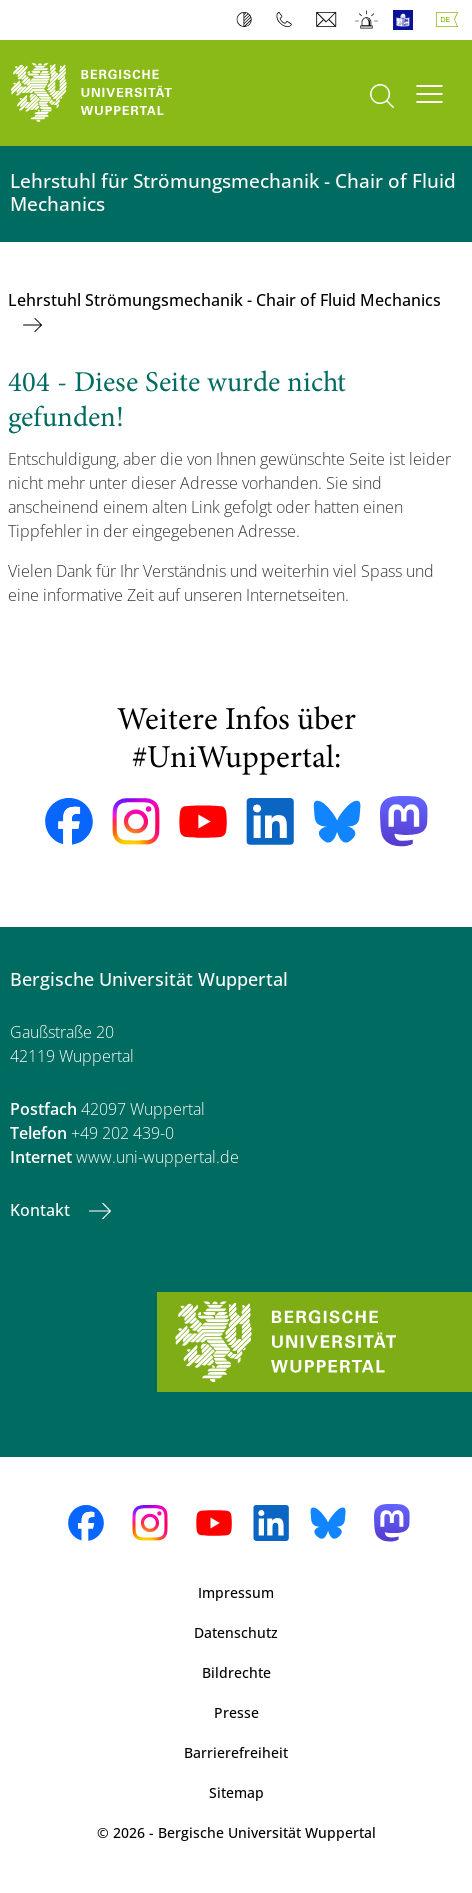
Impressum (236, 1592)
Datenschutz (236, 1632)
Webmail (328, 20)
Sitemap (236, 1792)
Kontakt (42, 1210)
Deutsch (451, 20)
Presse (236, 1712)
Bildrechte (236, 1672)
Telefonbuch (288, 20)
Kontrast (248, 20)
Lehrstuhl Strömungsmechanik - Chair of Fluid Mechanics (224, 300)
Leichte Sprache (407, 20)
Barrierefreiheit (236, 1752)
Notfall (367, 20)
